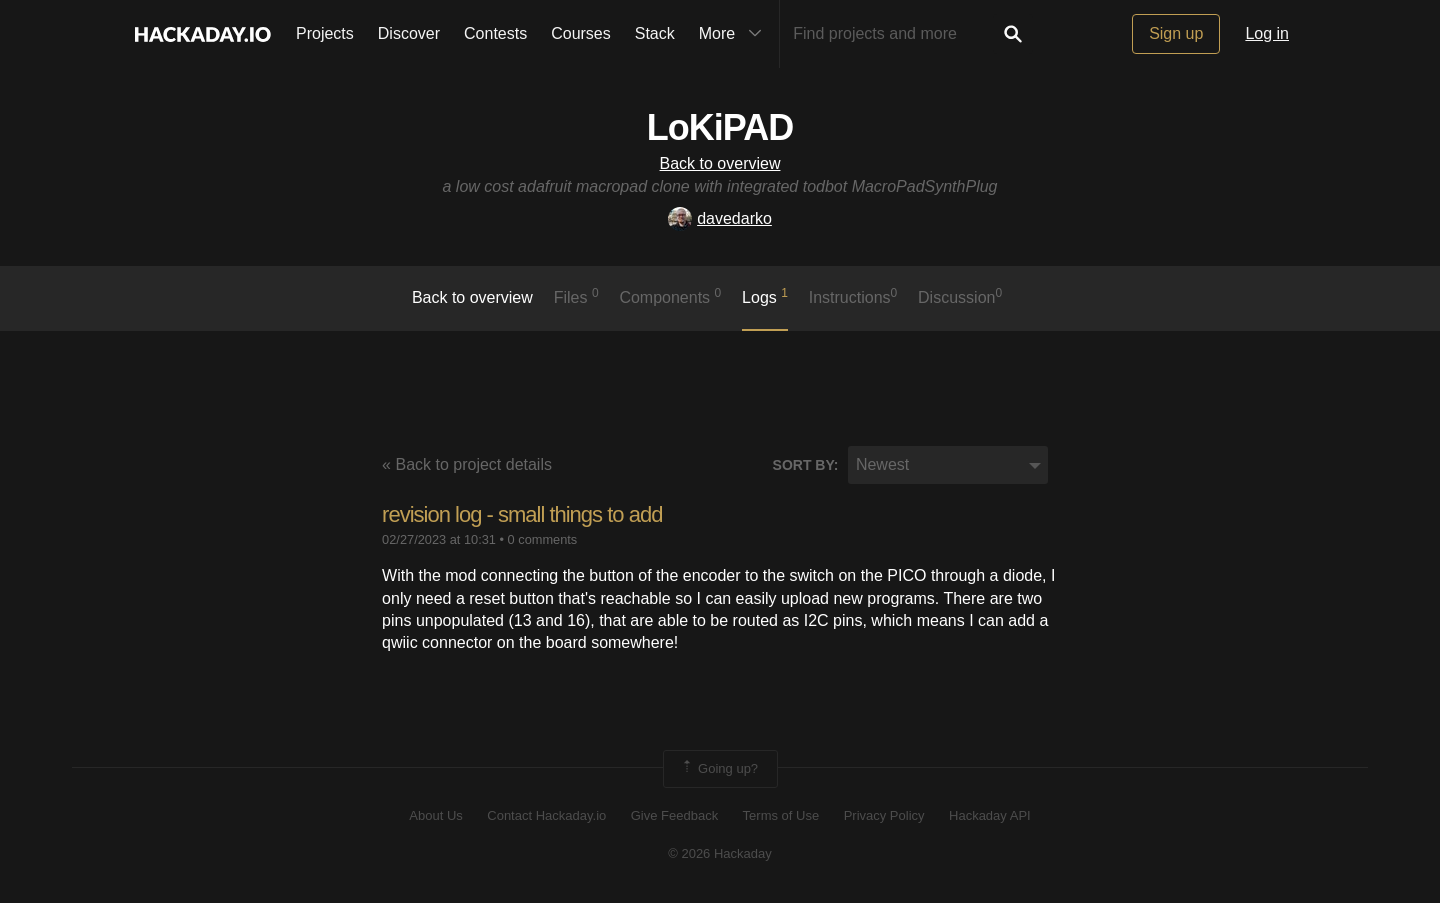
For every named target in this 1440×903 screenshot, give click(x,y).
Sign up (1176, 33)
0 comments (543, 539)
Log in (1267, 33)
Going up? (719, 769)
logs (765, 296)
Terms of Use (781, 815)
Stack (655, 33)
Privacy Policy (884, 815)
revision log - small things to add (522, 514)
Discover (409, 33)
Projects (325, 33)
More (735, 34)
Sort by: (806, 465)
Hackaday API (990, 815)
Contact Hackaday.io (546, 815)
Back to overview (720, 163)
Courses (581, 33)
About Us (435, 815)
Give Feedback (674, 815)
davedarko (720, 218)
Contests (495, 33)
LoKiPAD (720, 127)
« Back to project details (467, 464)
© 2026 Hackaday (720, 853)
